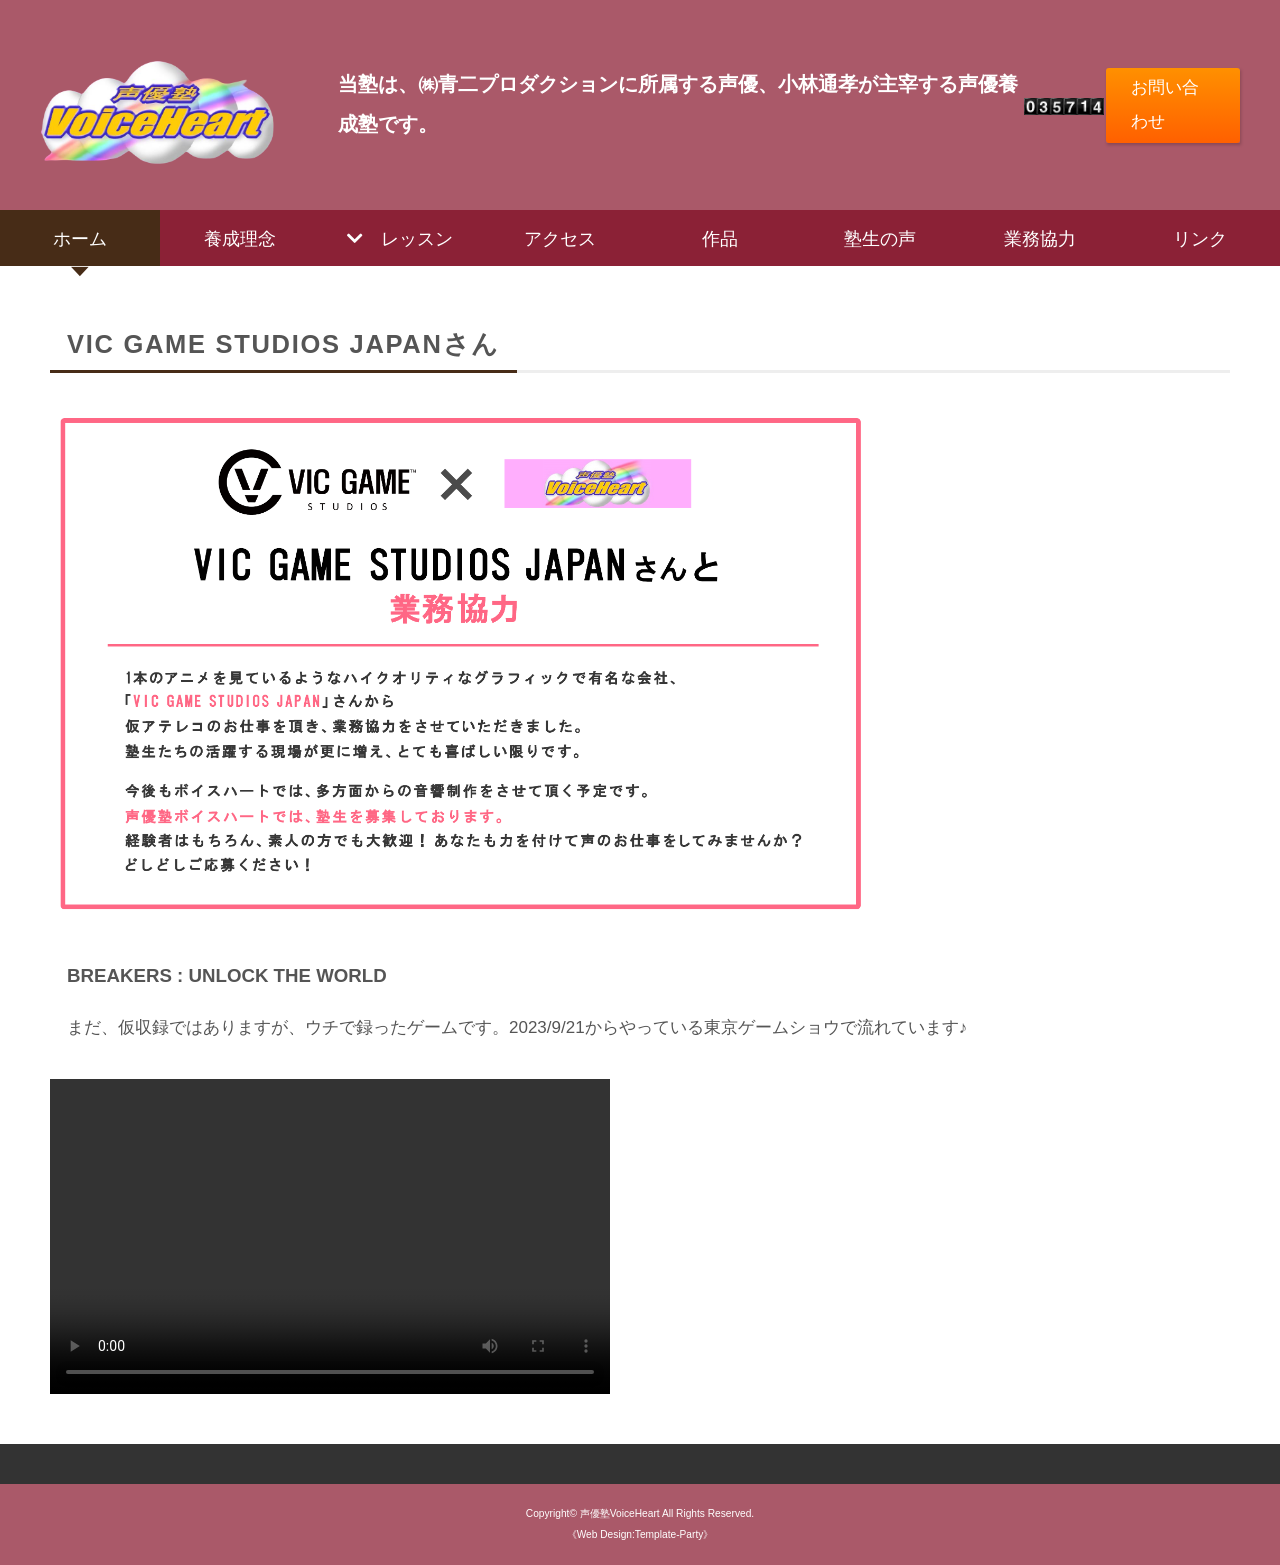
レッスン (417, 238)
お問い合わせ (1165, 104)
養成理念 (240, 238)
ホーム (80, 238)
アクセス (560, 238)
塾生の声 (880, 238)
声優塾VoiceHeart (620, 1513)
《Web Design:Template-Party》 (640, 1534)
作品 (720, 238)
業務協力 (1040, 238)
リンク (1200, 238)
